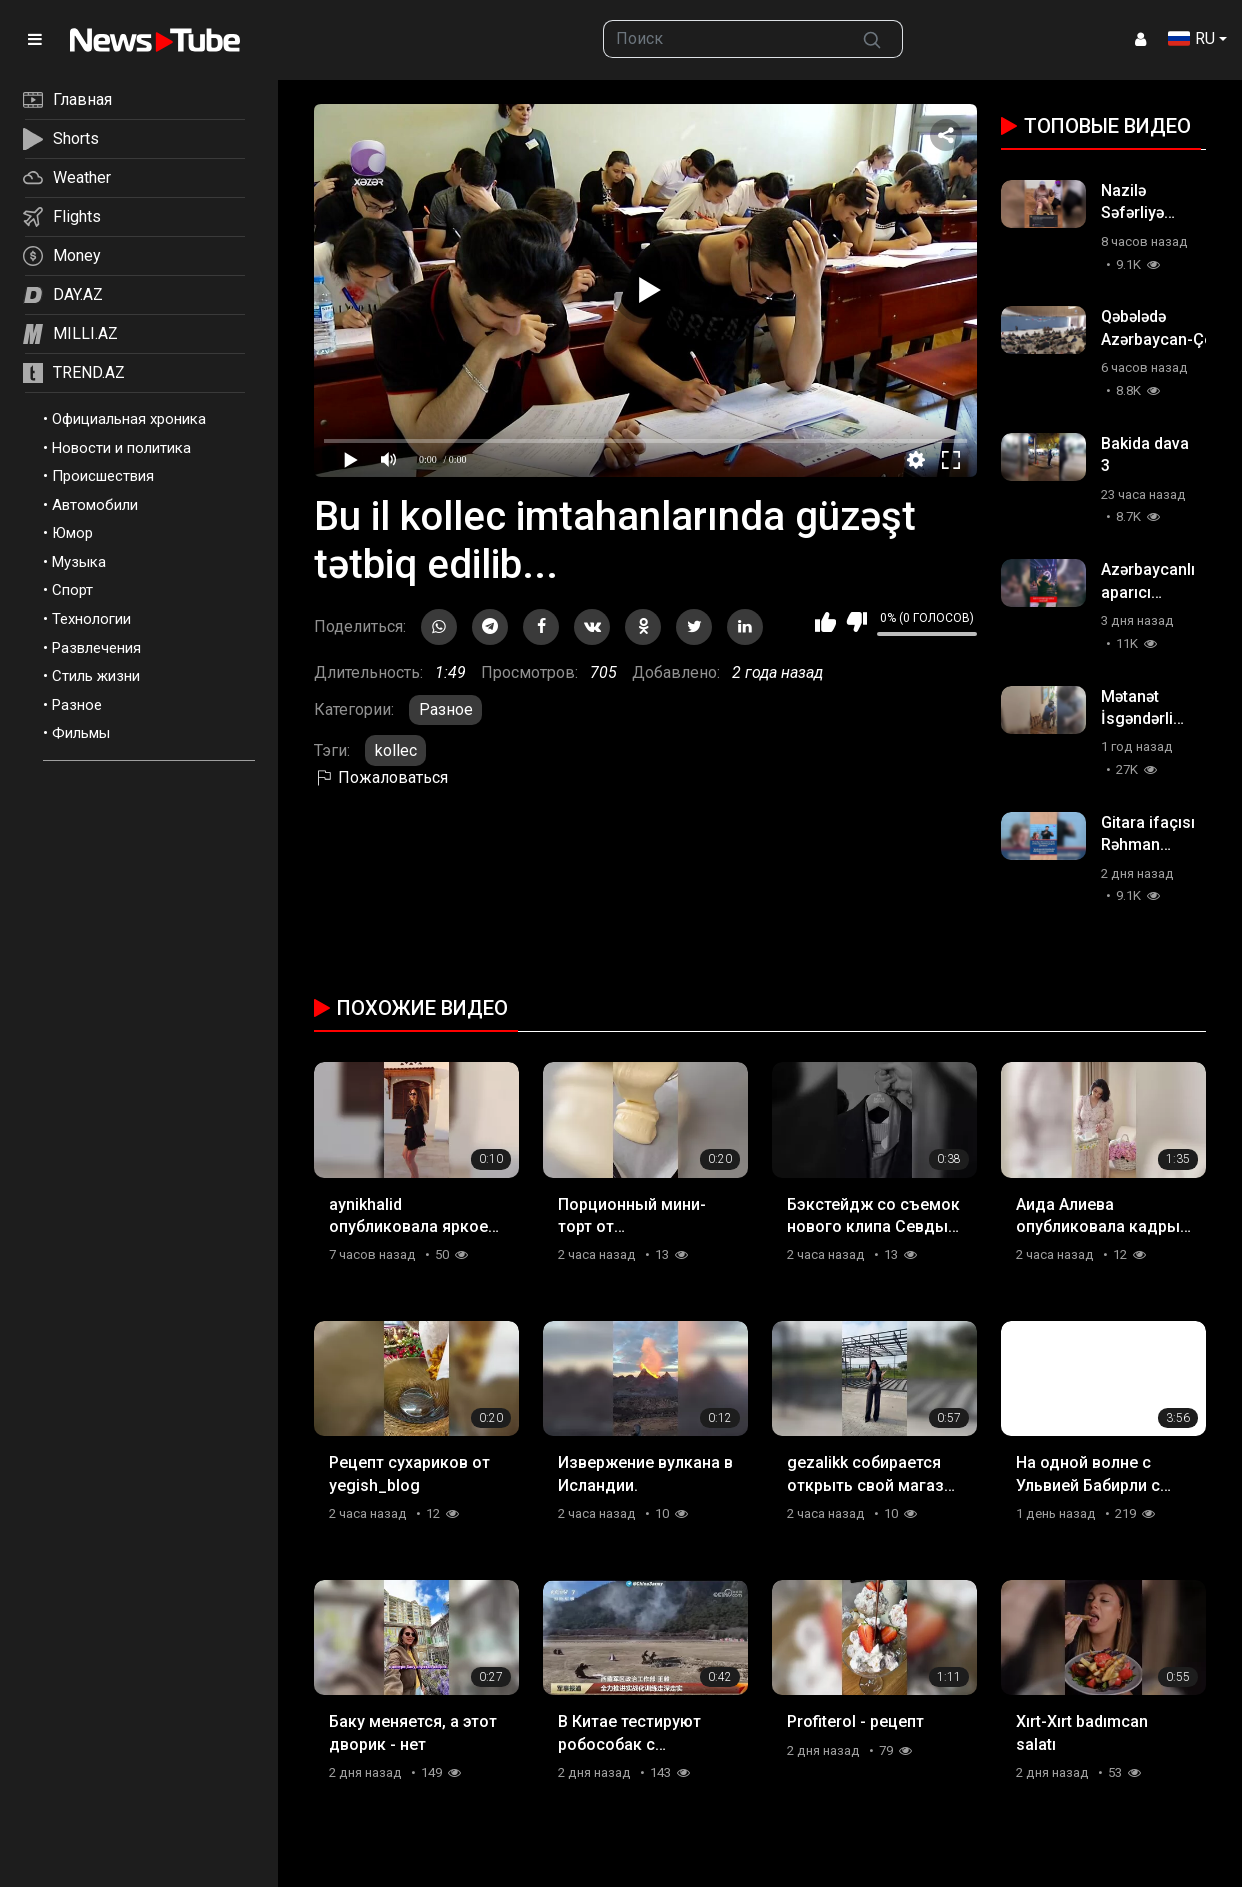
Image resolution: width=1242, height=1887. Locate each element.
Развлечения (96, 648)
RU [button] (1191, 38)
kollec (396, 750)
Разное (77, 705)
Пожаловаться (381, 777)
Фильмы (81, 733)
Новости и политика (121, 448)
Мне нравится (825, 622)
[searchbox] (723, 39)
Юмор (72, 533)
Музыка (79, 562)
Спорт (72, 590)
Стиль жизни (96, 676)
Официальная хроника (129, 419)
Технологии (91, 619)
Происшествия (103, 476)
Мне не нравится (856, 622)
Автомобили (95, 505)
